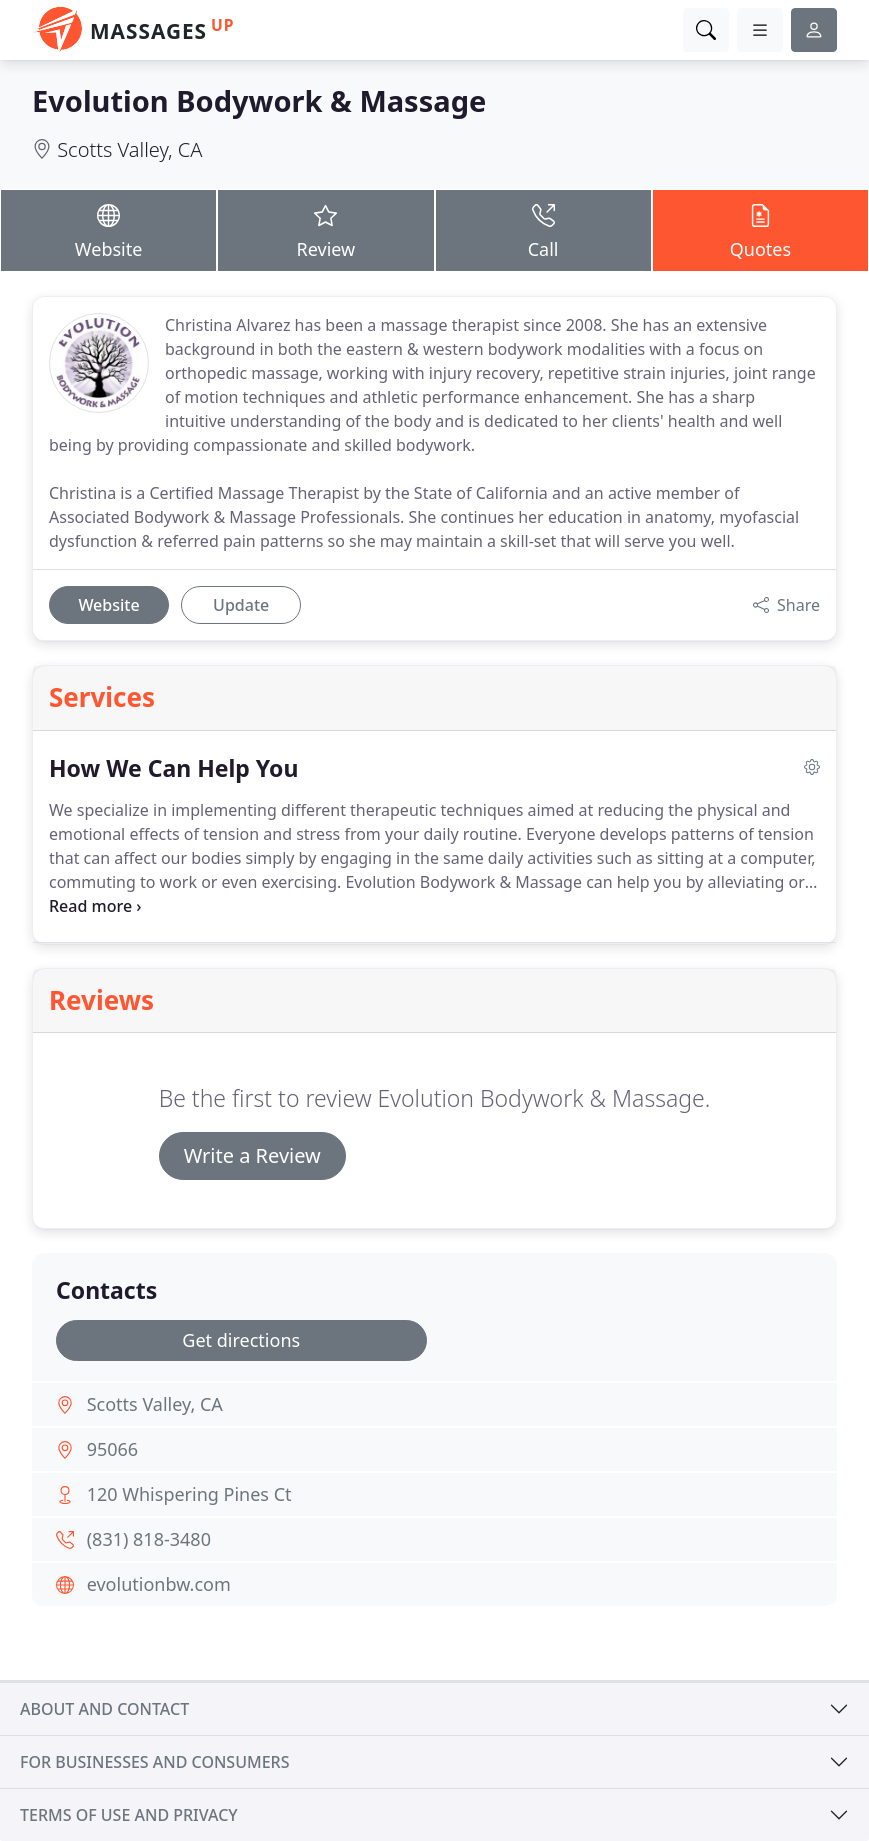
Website (108, 230)
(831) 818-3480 (149, 1539)
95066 (112, 1449)
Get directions (241, 1340)
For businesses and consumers (154, 1762)
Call (543, 230)
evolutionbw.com (159, 1584)
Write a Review (252, 1155)
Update (241, 605)
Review (325, 230)
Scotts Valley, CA (129, 149)
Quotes (760, 230)
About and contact (104, 1709)
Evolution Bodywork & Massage (259, 101)
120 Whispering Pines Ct (189, 1494)
